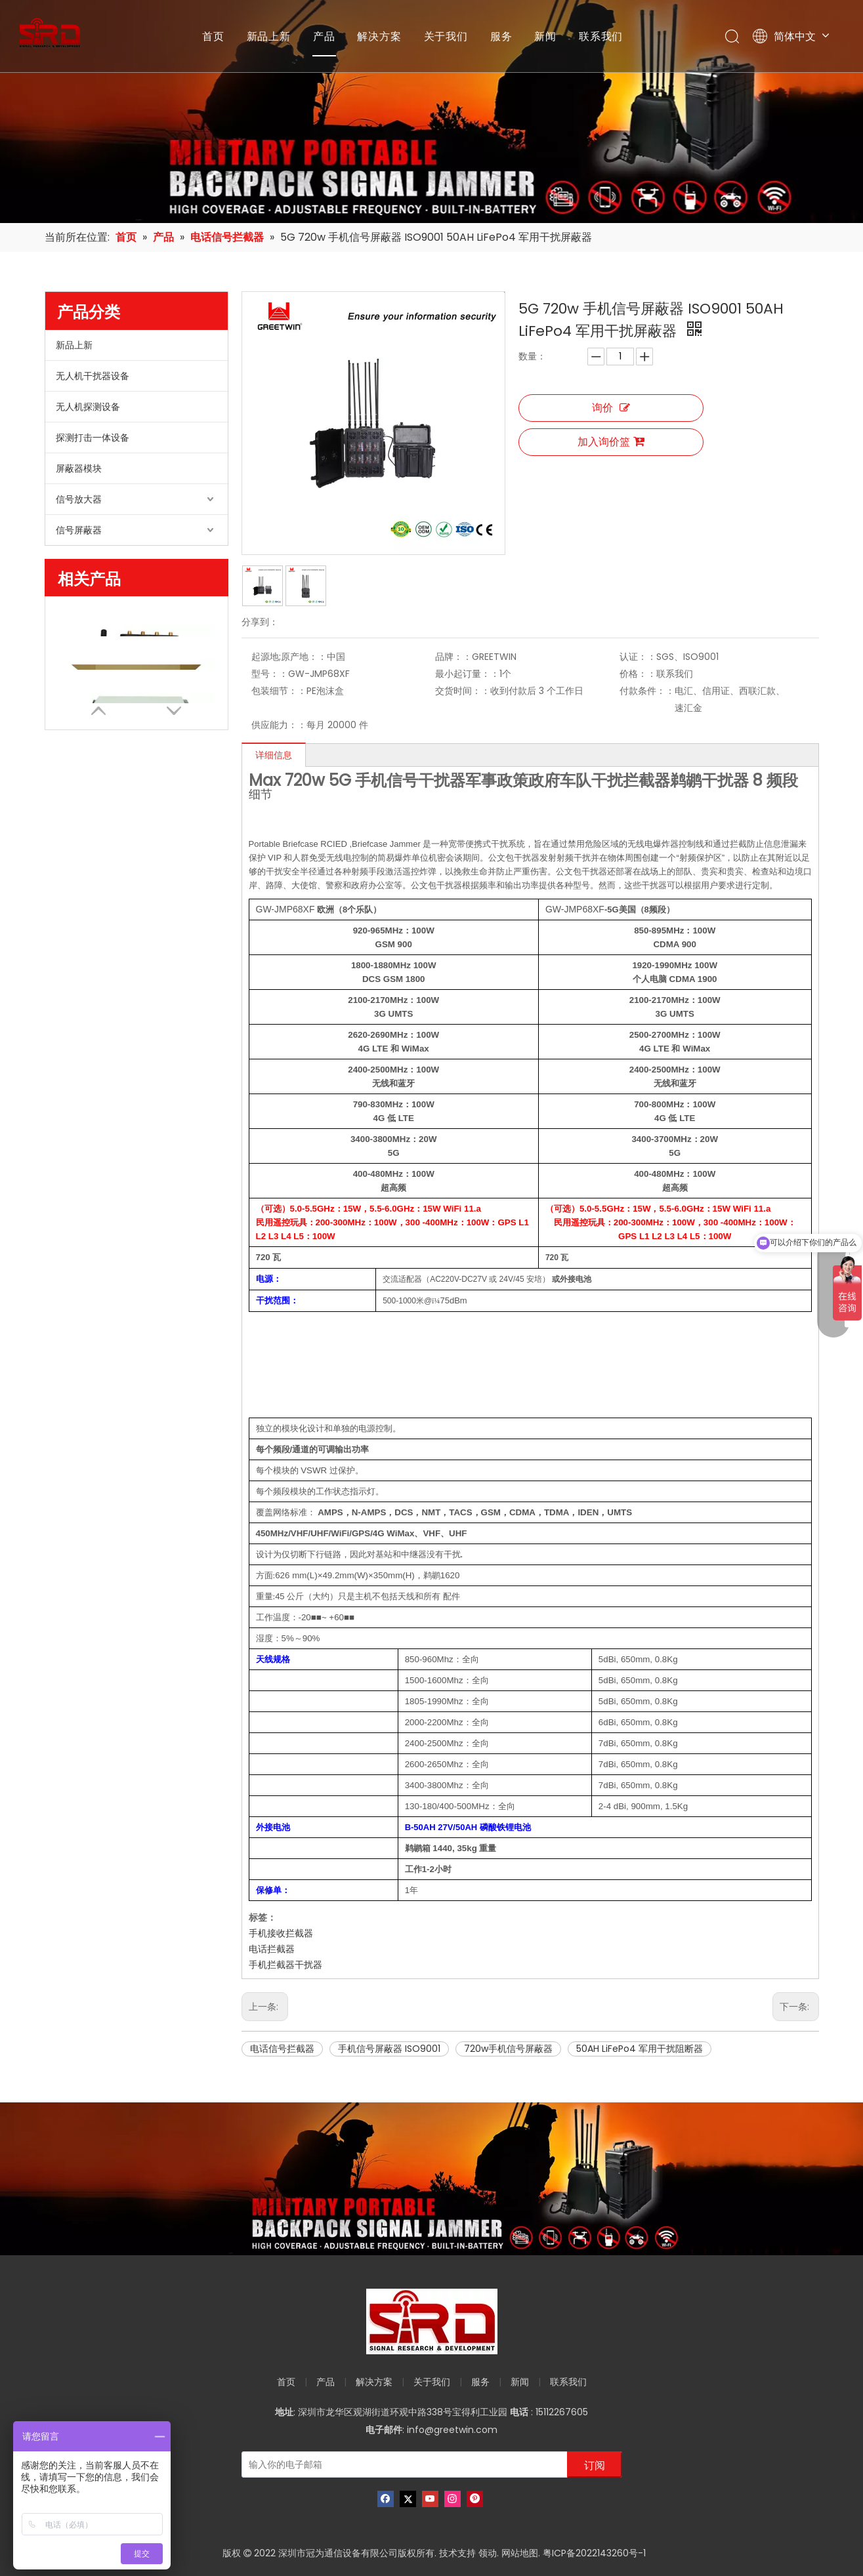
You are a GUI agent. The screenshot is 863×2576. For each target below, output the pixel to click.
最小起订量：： (467, 673)
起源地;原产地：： (289, 656)
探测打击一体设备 (92, 437)
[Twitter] (408, 2499)
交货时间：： (462, 690)
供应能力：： (278, 724)
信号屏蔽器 (79, 530)
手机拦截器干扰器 (285, 1964)
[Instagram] (452, 2499)
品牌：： (453, 656)
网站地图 (519, 2553)
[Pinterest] (475, 2499)
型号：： (269, 673)
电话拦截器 (272, 1948)
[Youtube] (430, 2499)
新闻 (545, 36)
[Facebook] (385, 2499)
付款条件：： (647, 690)
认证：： (638, 656)
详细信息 (273, 755)
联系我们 (601, 36)
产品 (324, 36)
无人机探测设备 (88, 406)
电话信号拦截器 (282, 2048)
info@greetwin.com (452, 2429)
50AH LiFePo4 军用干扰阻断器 (639, 2048)
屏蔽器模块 (79, 468)
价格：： (638, 673)
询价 (611, 407)
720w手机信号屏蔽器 (508, 2048)
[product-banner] (431, 2178)
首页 (213, 36)
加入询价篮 (611, 441)
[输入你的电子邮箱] (401, 2464)
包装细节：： (278, 690)
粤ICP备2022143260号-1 (594, 2553)
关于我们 (446, 36)
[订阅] (594, 2464)
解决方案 (379, 36)
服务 (501, 36)
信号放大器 (79, 499)
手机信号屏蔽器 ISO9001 (389, 2048)
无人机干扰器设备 (92, 375)
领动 (487, 2553)
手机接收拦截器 (281, 1933)
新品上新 (269, 36)
